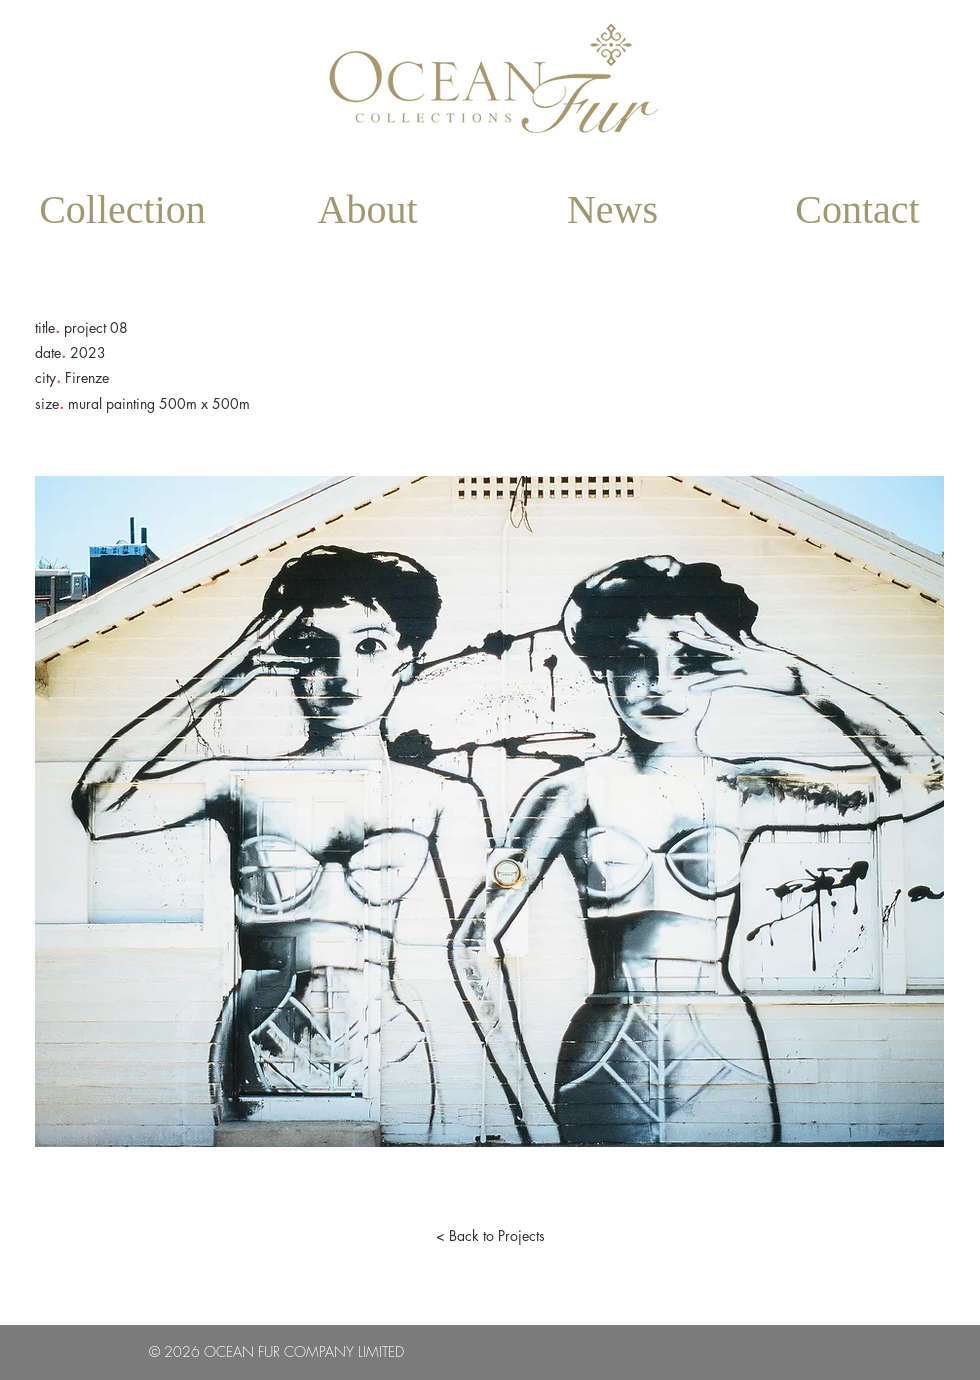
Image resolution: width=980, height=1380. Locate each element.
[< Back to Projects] (490, 1236)
